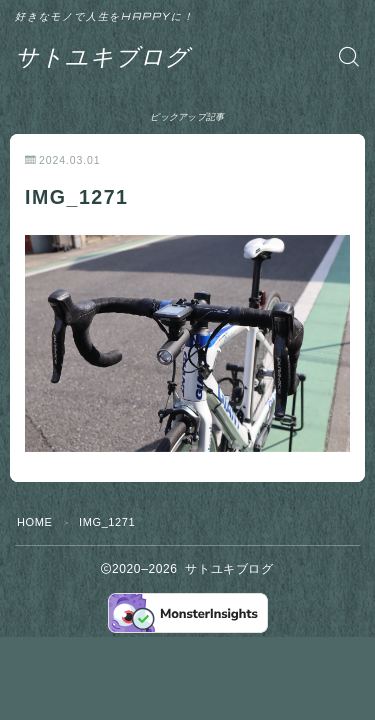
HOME (34, 522)
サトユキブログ (102, 56)
